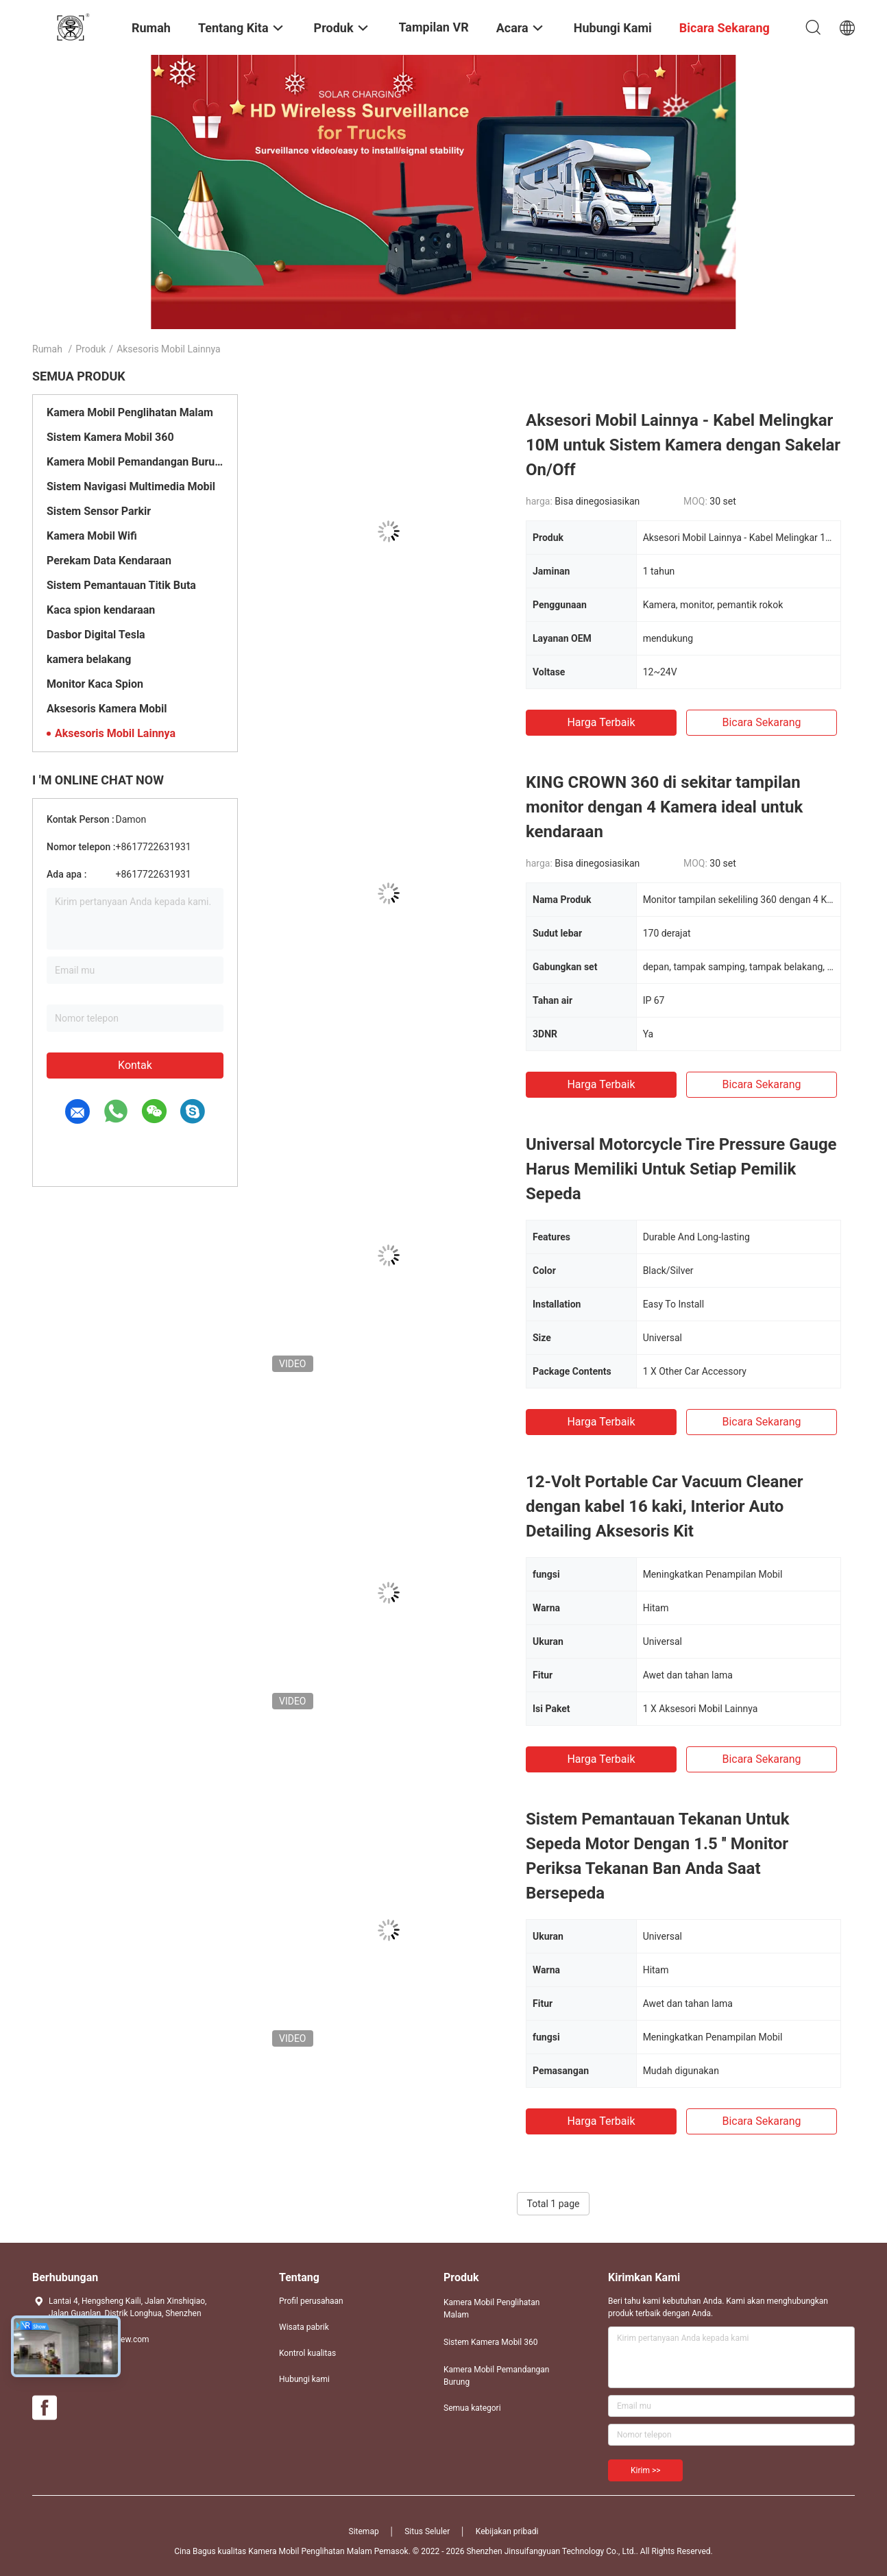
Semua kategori (472, 2408)
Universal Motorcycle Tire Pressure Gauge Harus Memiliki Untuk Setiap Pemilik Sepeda (681, 1169)
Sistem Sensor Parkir (99, 511)
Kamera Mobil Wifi (92, 535)
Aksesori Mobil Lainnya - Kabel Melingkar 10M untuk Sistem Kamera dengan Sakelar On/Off (683, 445)
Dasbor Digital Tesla (96, 634)
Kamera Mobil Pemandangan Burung (135, 461)
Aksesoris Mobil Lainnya (115, 733)
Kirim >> (645, 2470)
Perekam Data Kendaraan (109, 560)
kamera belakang (89, 659)
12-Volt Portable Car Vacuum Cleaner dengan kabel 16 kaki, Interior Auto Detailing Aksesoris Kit (664, 1506)
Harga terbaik (601, 722)
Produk (90, 349)
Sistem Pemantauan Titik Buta (121, 585)
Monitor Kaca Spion (95, 683)
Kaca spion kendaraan (101, 609)
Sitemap (364, 2531)
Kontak (135, 1065)
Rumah (47, 349)
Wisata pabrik (304, 2327)
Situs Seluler (427, 2531)
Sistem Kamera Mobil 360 (110, 437)
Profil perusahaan (311, 2301)
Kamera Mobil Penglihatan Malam (130, 412)
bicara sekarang (761, 722)
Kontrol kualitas (307, 2353)
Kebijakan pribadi (507, 2531)
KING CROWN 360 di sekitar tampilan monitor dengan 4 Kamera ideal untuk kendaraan (664, 807)
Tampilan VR (434, 27)
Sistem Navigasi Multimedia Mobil (131, 486)
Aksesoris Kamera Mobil (107, 708)
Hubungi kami (304, 2379)
